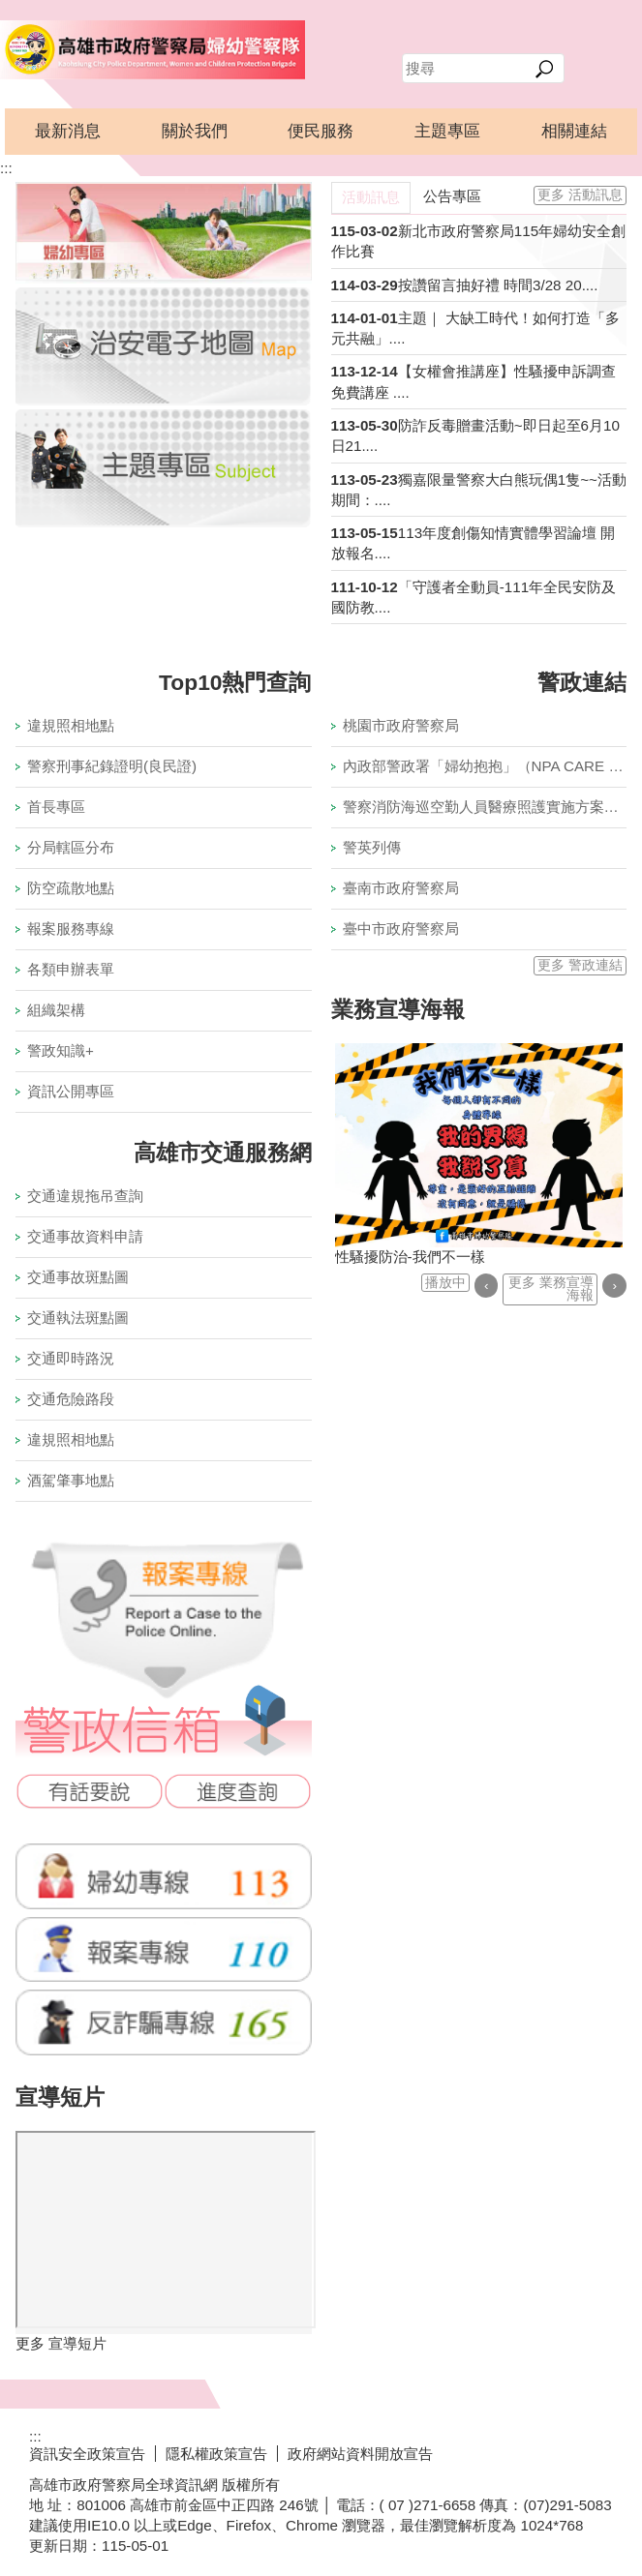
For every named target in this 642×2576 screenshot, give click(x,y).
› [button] (614, 1285)
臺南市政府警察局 (401, 888)
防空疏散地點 (70, 888)
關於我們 (195, 131)
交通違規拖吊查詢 (85, 1195)
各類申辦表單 (70, 969)
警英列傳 (372, 847)
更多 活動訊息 (580, 195)
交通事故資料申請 (85, 1236)
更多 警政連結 (580, 965)
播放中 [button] (445, 1282)
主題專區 (447, 131)
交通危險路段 (70, 1399)
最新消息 (68, 131)
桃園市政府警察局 (401, 725)
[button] (545, 68)
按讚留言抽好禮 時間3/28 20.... (498, 285)
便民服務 (320, 131)
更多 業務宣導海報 (551, 1289)
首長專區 (56, 806)
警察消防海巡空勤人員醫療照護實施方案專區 (485, 806)
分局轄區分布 (70, 847)
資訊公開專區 (70, 1091)
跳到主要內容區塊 (10, 10)
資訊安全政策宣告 (87, 2453)
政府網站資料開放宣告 (360, 2453)
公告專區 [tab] (452, 196)
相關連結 (574, 131)
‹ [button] (486, 1285)
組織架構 (56, 1010)
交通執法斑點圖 (78, 1317)
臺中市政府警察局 (401, 928)
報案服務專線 (70, 928)
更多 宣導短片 (61, 2343)
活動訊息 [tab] (371, 197)
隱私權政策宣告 (216, 2453)
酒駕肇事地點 (70, 1480)
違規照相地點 (70, 725)
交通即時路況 (70, 1358)
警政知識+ (60, 1050)
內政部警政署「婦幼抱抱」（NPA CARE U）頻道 (485, 766)
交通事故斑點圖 (78, 1277)
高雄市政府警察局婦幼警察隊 (152, 49)
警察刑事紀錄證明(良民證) (112, 766)
